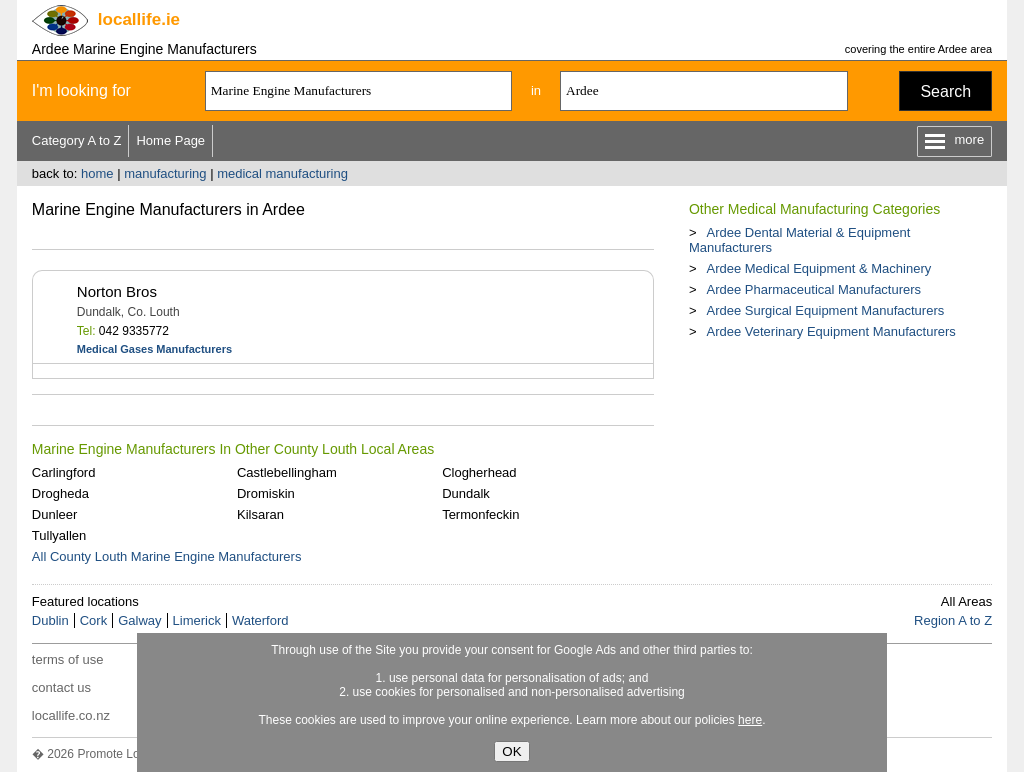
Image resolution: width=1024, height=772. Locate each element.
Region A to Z (953, 620)
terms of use (68, 659)
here (750, 720)
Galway (139, 620)
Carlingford (64, 472)
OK (511, 751)
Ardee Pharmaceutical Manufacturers (813, 289)
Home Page (170, 140)
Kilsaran (260, 514)
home (97, 173)
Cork (93, 620)
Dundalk (466, 493)
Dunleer (55, 514)
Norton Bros (117, 291)
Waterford (260, 620)
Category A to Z (77, 140)
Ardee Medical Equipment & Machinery (818, 268)
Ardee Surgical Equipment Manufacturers (825, 310)
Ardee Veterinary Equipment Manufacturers (830, 331)
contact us (61, 687)
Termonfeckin (480, 514)
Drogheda (60, 493)
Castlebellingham (287, 472)
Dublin (50, 620)
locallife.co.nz (71, 715)
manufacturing (165, 173)
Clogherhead (479, 472)
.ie (139, 19)
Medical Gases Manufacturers (154, 349)
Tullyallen (59, 535)
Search (945, 91)
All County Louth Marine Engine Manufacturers (167, 556)
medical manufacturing (282, 173)
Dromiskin (266, 493)
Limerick (197, 620)
